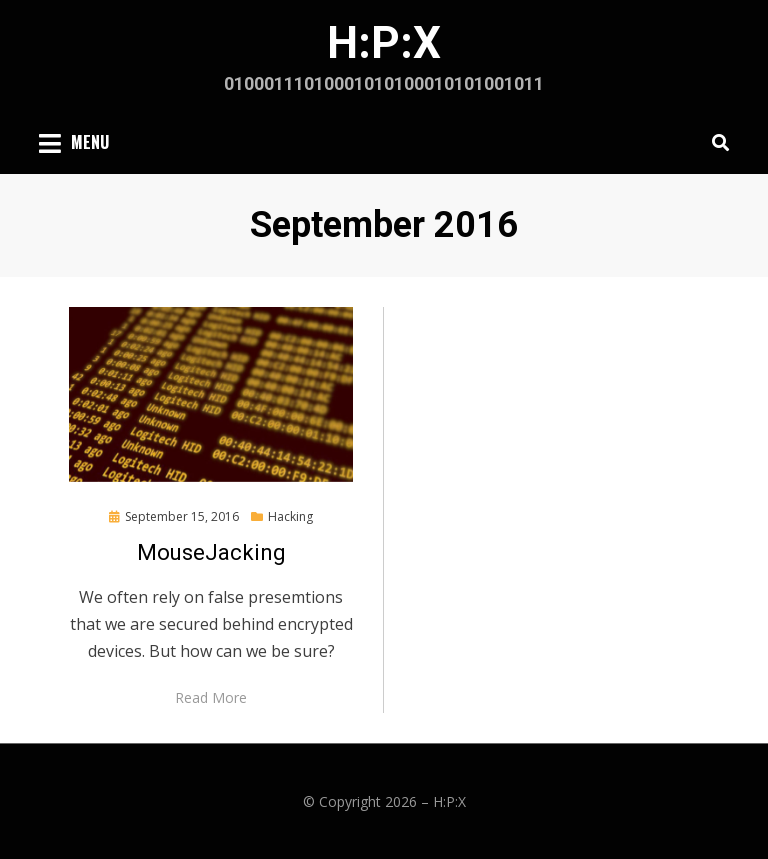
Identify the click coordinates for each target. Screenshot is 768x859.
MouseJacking (211, 552)
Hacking (290, 516)
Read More (211, 697)
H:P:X (384, 43)
